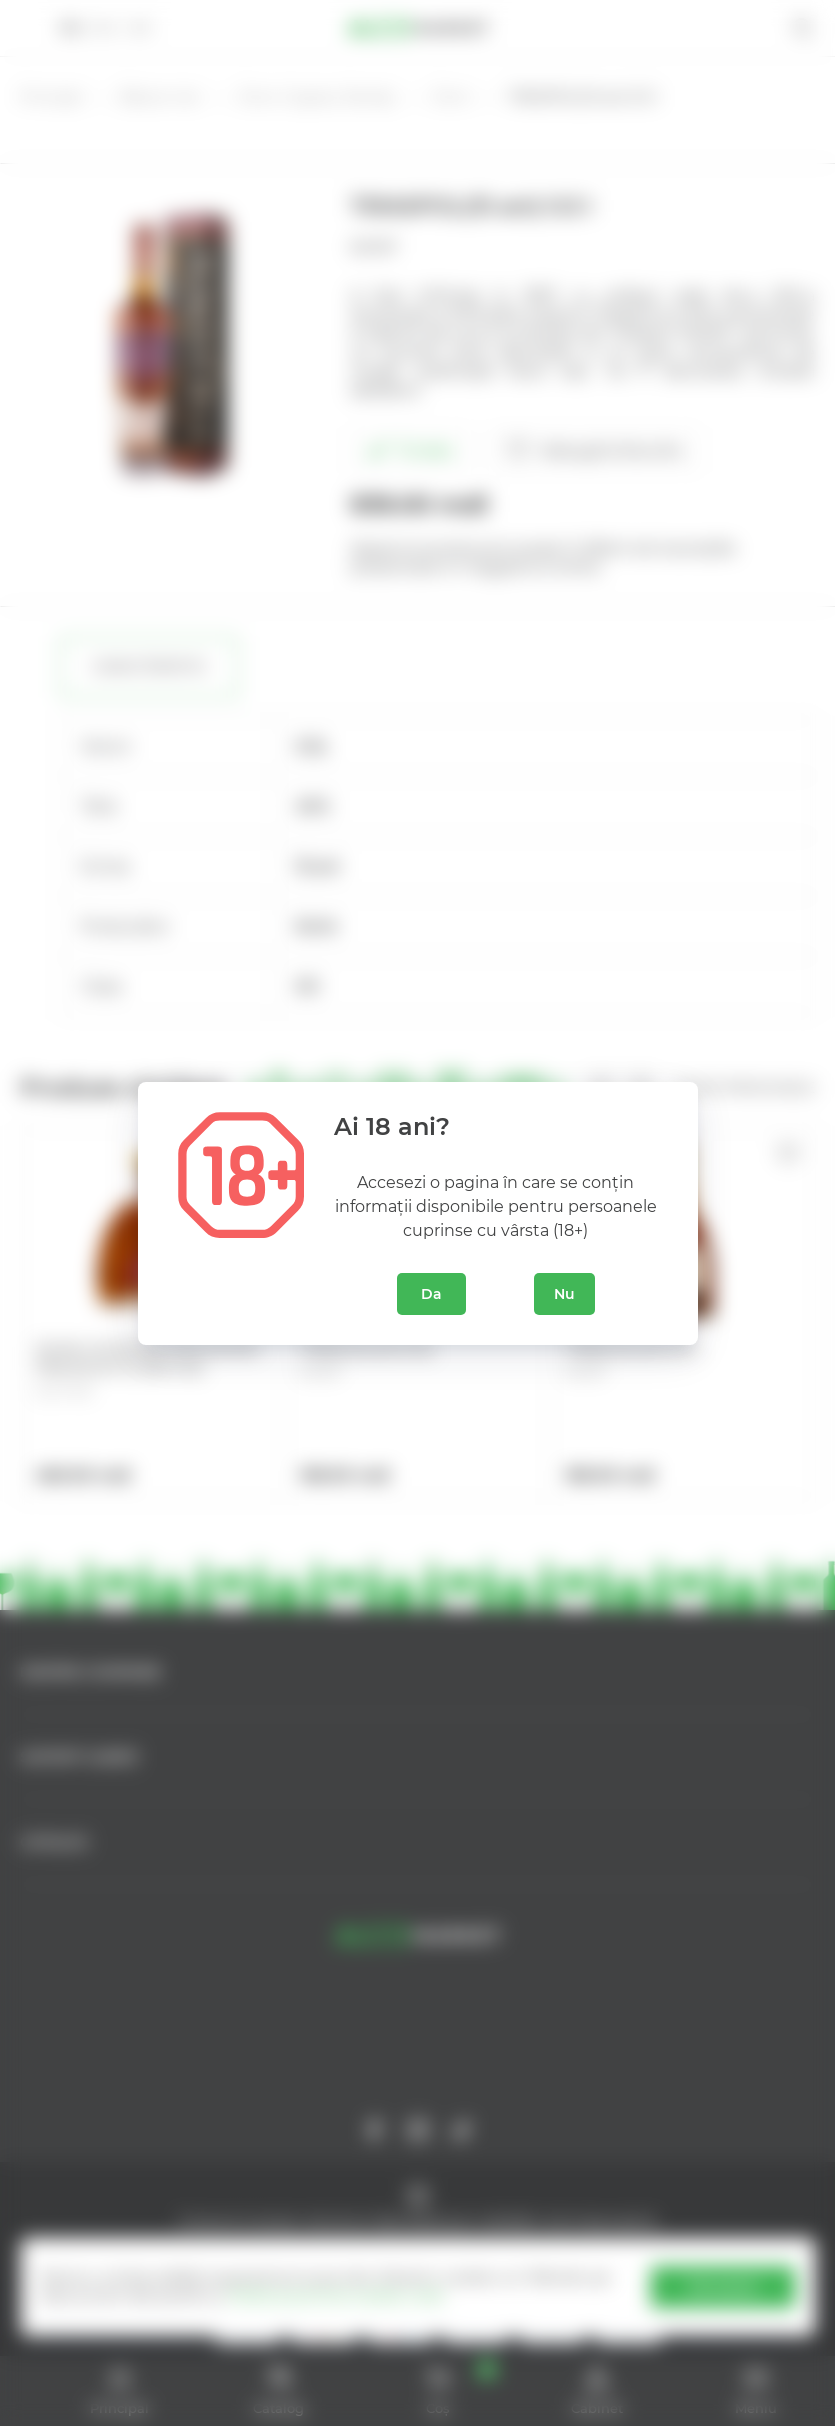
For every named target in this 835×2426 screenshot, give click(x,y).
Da (431, 1294)
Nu (564, 1294)
